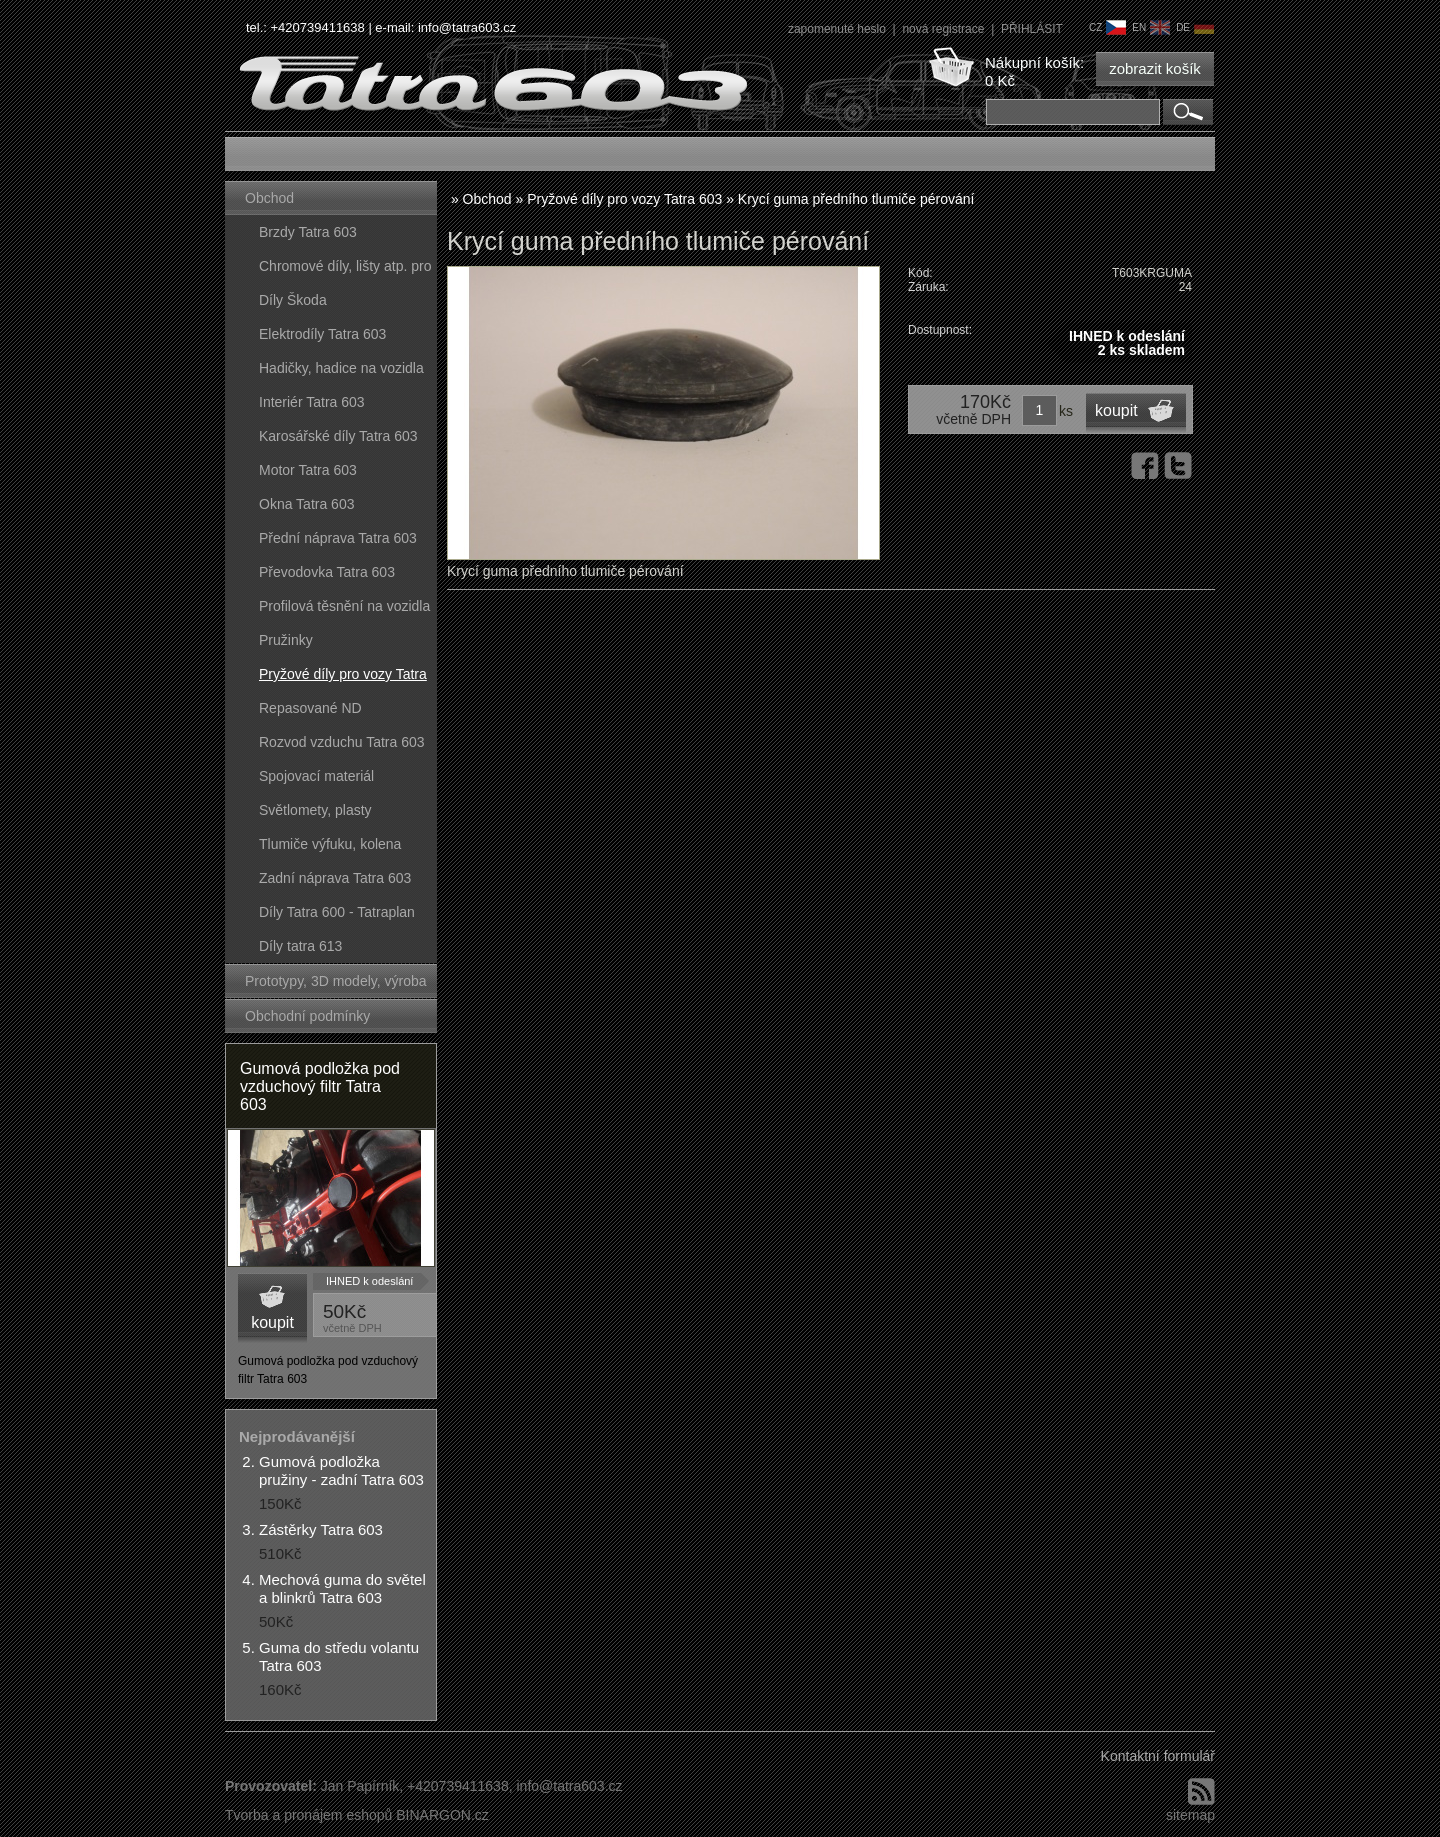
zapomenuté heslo (838, 29)
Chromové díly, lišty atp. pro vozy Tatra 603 (345, 270)
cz (1107, 27)
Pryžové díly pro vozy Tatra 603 (343, 678)
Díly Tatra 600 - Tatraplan (337, 912)
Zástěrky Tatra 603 (321, 1529)
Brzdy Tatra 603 (308, 232)
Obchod (269, 198)
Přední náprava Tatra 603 (338, 538)
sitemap (1190, 1815)
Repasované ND (310, 708)
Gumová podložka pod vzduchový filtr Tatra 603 (320, 1086)
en (1151, 27)
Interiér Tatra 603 (312, 402)
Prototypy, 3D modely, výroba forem (336, 985)
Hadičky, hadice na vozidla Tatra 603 (341, 372)
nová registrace (944, 29)
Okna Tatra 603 (306, 504)
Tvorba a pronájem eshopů (308, 1815)
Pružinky (286, 640)
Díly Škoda (293, 300)
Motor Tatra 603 (308, 470)
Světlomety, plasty (315, 810)
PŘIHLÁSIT (1032, 29)
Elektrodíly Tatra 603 (322, 334)
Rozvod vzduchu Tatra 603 (342, 742)
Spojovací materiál (316, 776)
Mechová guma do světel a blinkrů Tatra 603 (342, 1588)
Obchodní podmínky (307, 1016)
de (1195, 27)
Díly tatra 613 (300, 946)
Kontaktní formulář (1158, 1756)
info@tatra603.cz (467, 27)
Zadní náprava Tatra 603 (335, 878)
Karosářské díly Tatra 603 (338, 436)
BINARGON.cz (442, 1815)
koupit (272, 1322)
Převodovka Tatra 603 (327, 572)
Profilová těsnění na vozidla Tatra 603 (344, 610)
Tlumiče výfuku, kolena (330, 844)
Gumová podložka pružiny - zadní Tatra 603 (341, 1470)
